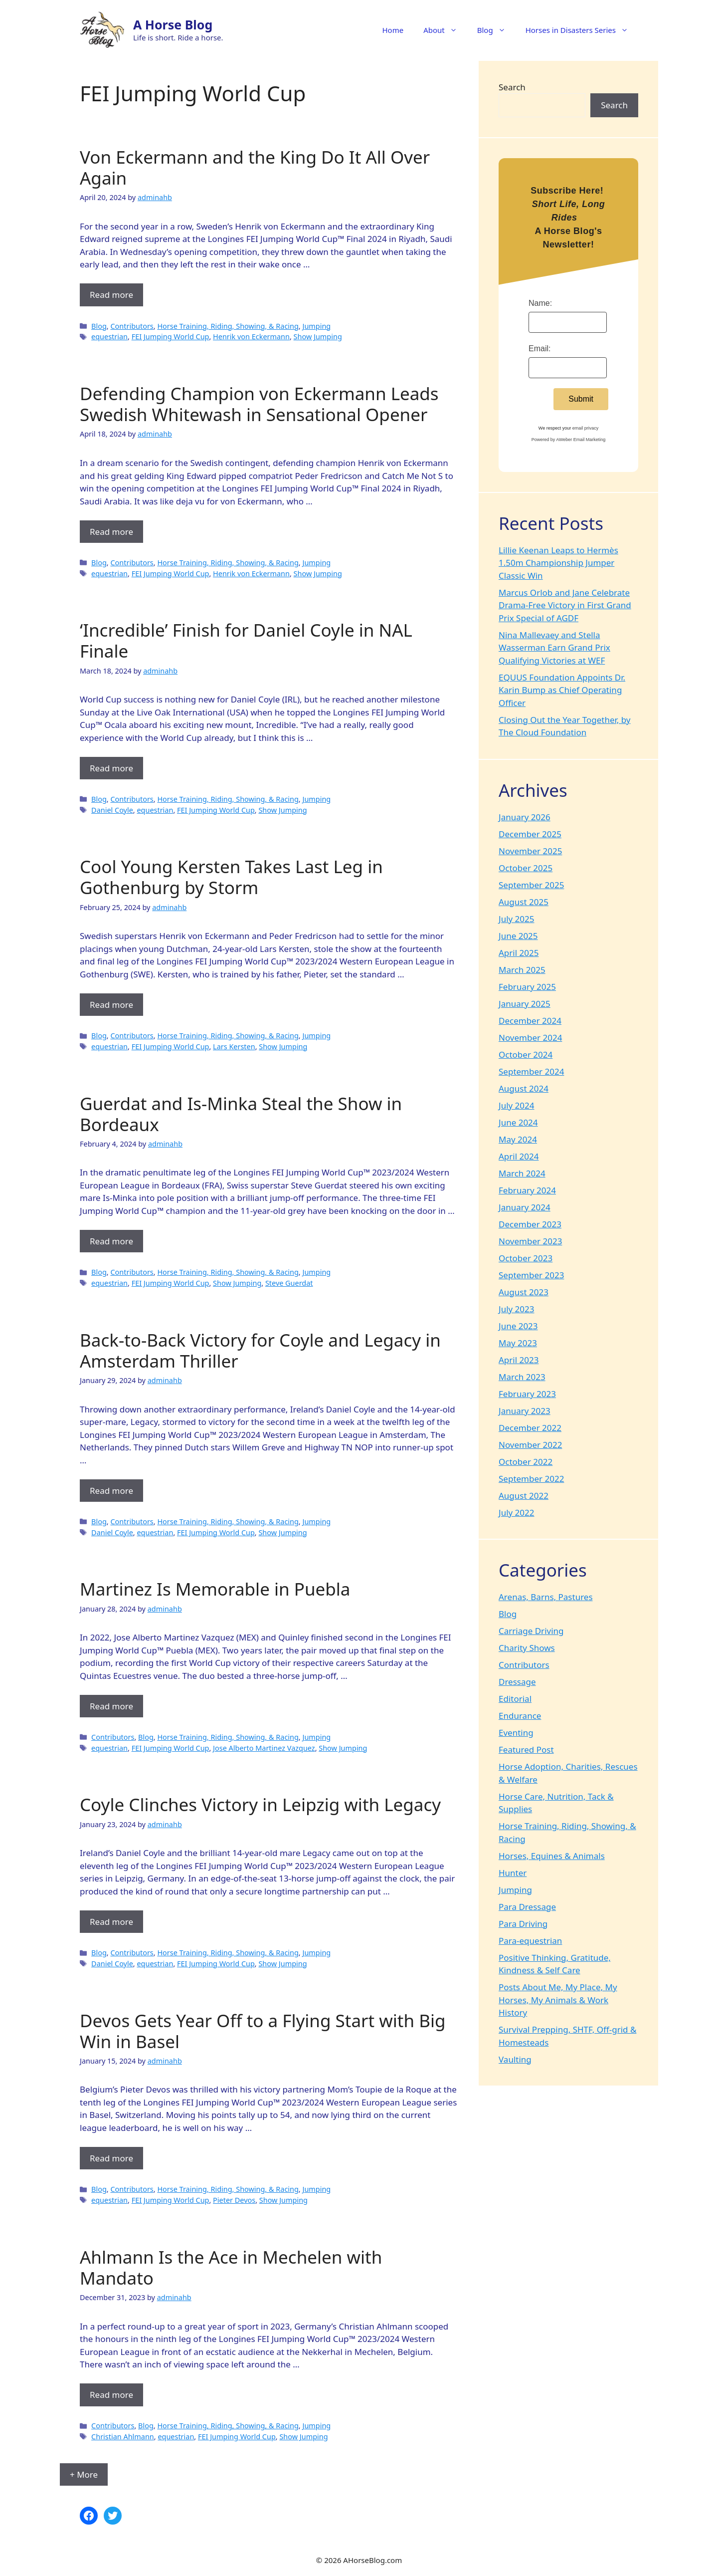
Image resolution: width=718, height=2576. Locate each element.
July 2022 (517, 1512)
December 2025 (530, 834)
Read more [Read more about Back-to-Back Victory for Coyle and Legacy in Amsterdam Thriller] (111, 1490)
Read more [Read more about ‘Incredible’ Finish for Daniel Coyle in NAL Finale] (111, 768)
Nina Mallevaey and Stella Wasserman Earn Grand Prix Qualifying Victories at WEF (554, 647)
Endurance (520, 1715)
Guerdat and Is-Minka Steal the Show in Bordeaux (241, 1114)
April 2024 (518, 1156)
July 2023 (517, 1309)
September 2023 (531, 1275)
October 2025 (525, 868)
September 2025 (531, 885)
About (445, 30)
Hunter (513, 1872)
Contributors (131, 326)
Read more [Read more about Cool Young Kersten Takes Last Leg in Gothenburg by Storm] (111, 1004)
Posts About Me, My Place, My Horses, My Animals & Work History (558, 1999)
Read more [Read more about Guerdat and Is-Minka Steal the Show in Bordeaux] (111, 1241)
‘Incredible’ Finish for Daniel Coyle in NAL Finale (246, 640)
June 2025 (518, 935)
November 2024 (530, 1037)
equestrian (109, 336)
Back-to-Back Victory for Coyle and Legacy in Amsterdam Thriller (260, 1350)
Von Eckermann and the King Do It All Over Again (255, 167)
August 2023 (523, 1292)
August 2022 (523, 1495)
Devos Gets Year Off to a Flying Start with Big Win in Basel (263, 2031)
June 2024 (518, 1122)
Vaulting (515, 2059)
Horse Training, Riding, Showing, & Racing (227, 326)
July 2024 (517, 1105)
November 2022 (530, 1444)
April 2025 (518, 952)
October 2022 (525, 1461)
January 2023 (524, 1410)
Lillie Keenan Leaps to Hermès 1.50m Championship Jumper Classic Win (558, 562)
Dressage (517, 1681)
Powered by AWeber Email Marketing (569, 439)
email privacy (585, 428)
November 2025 (530, 851)
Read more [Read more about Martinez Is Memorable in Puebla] (111, 1706)
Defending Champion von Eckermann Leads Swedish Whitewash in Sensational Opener (259, 404)
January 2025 (524, 1003)
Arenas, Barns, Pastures (546, 1597)
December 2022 (530, 1427)
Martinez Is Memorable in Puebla (215, 1589)
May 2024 (518, 1139)
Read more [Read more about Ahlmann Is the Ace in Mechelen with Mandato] (111, 2394)
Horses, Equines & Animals (552, 1856)
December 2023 (530, 1224)
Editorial (515, 1698)
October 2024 (525, 1054)
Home (392, 30)
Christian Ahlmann (122, 2436)
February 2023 (527, 1394)
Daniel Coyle (112, 810)
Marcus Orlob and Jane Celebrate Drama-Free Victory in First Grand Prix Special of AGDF (565, 605)
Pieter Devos (234, 2200)
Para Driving (523, 1923)
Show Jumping (318, 336)
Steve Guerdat (289, 1283)
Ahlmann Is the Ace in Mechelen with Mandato (231, 2267)
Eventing (516, 1732)
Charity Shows (527, 1647)
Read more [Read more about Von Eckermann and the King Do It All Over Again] (111, 294)
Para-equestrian (530, 1940)
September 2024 (531, 1071)
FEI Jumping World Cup (170, 336)
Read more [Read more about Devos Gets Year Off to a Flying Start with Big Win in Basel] (111, 2158)
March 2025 (522, 969)
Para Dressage (527, 1906)
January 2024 (524, 1207)
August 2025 (523, 902)
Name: (540, 303)
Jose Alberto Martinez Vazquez (264, 1748)
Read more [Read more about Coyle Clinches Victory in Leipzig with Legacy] (111, 1921)
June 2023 (518, 1326)
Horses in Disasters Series (582, 30)
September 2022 (531, 1478)
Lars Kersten (234, 1046)
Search (512, 87)
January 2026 (524, 817)
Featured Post (526, 1749)
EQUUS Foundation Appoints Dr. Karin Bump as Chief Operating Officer (562, 690)
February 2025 (527, 986)
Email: (539, 348)
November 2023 (530, 1241)
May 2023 (518, 1343)
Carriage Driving (531, 1631)
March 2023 (522, 1377)
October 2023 (525, 1258)
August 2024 (523, 1088)
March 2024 (522, 1173)
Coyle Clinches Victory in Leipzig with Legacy (260, 1804)
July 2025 (517, 919)
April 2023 (518, 1360)
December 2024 (530, 1020)
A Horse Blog (172, 24)
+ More (84, 2474)
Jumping (316, 326)
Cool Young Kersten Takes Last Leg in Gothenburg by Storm (231, 877)
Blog (496, 30)
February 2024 (527, 1190)
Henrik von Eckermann (251, 336)
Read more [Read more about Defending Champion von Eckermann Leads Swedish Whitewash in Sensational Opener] (111, 531)
